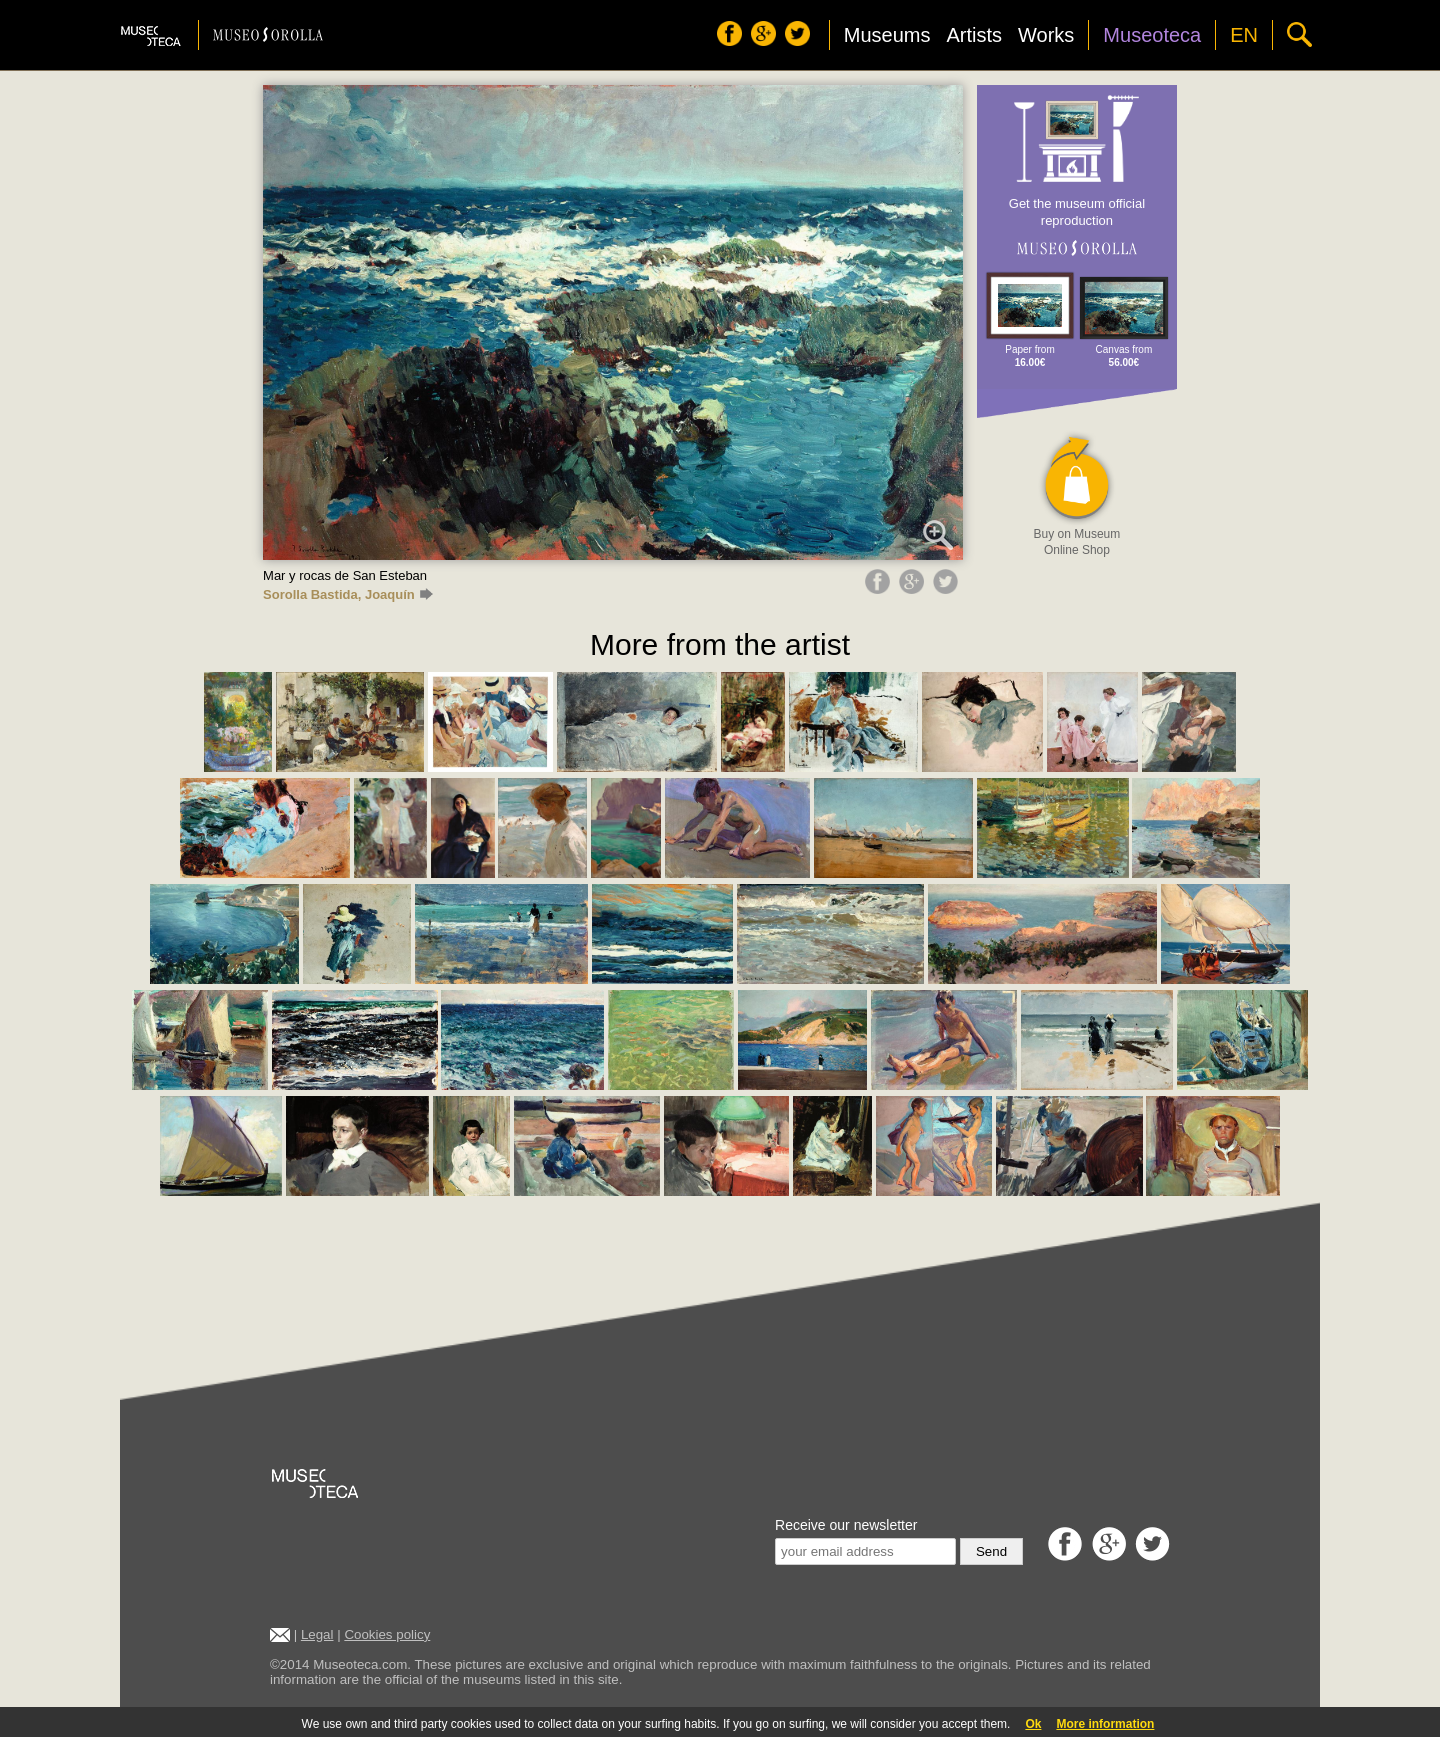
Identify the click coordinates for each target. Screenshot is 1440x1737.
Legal (317, 1634)
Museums (887, 35)
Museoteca (1152, 35)
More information (1105, 1724)
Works (1046, 35)
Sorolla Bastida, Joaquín (348, 594)
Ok (1033, 1724)
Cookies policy (387, 1634)
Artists (974, 35)
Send (991, 1551)
